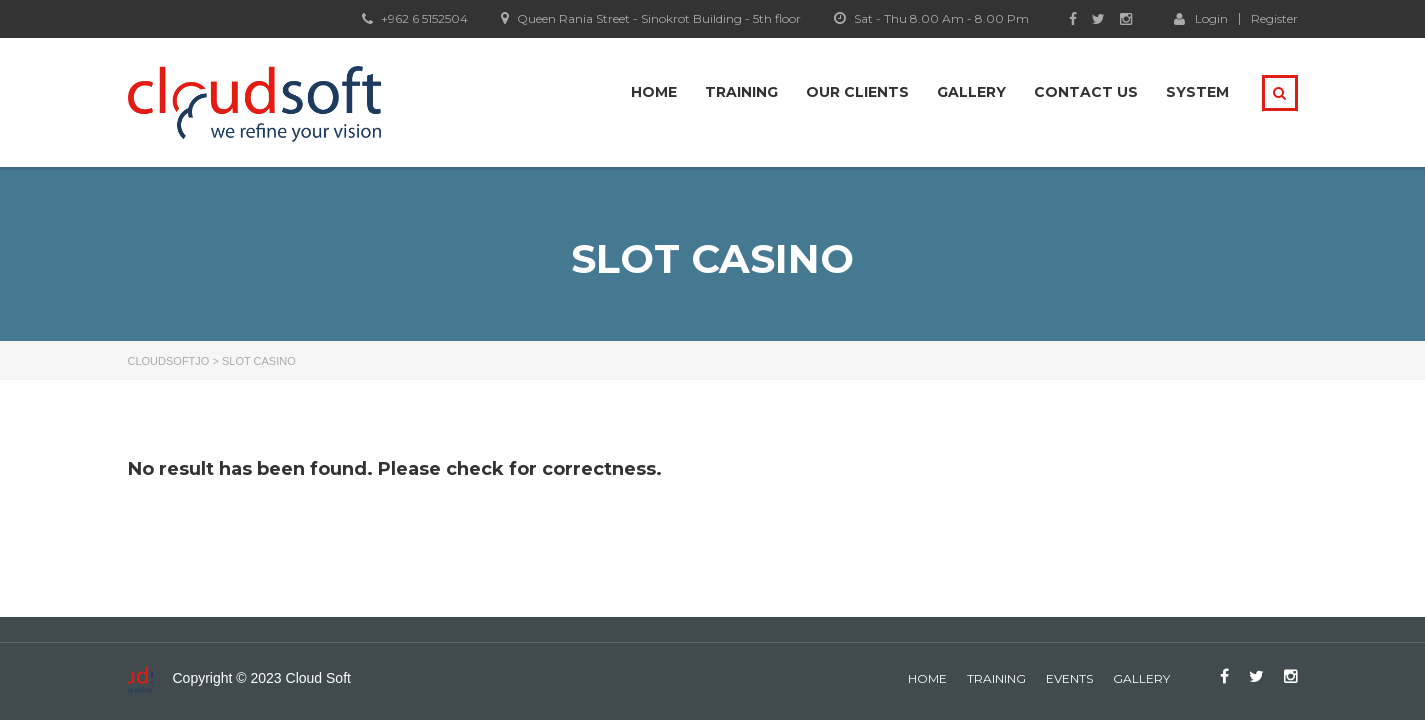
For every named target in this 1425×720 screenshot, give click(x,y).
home (927, 678)
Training (741, 92)
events (1069, 678)
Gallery (971, 92)
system (1197, 92)
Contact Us (1086, 92)
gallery (1141, 678)
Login (1201, 18)
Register (1274, 19)
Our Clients (857, 92)
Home (654, 92)
